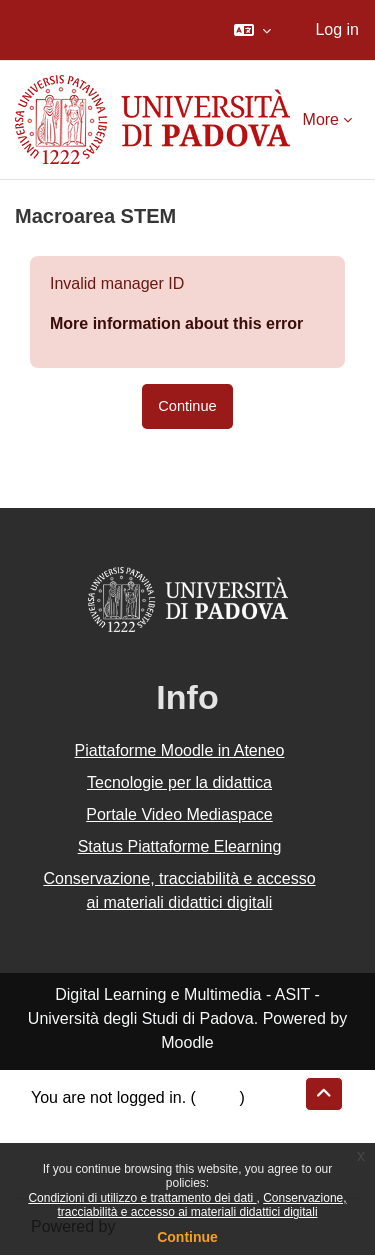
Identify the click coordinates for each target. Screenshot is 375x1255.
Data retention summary (116, 1121)
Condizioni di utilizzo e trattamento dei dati (142, 1198)
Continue (187, 1237)
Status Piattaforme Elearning (180, 846)
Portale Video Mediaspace (179, 814)
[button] (252, 30)
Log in (337, 29)
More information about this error (176, 323)
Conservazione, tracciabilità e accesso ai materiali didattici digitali (201, 1205)
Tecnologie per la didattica (179, 782)
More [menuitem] (321, 119)
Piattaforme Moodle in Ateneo (180, 750)
